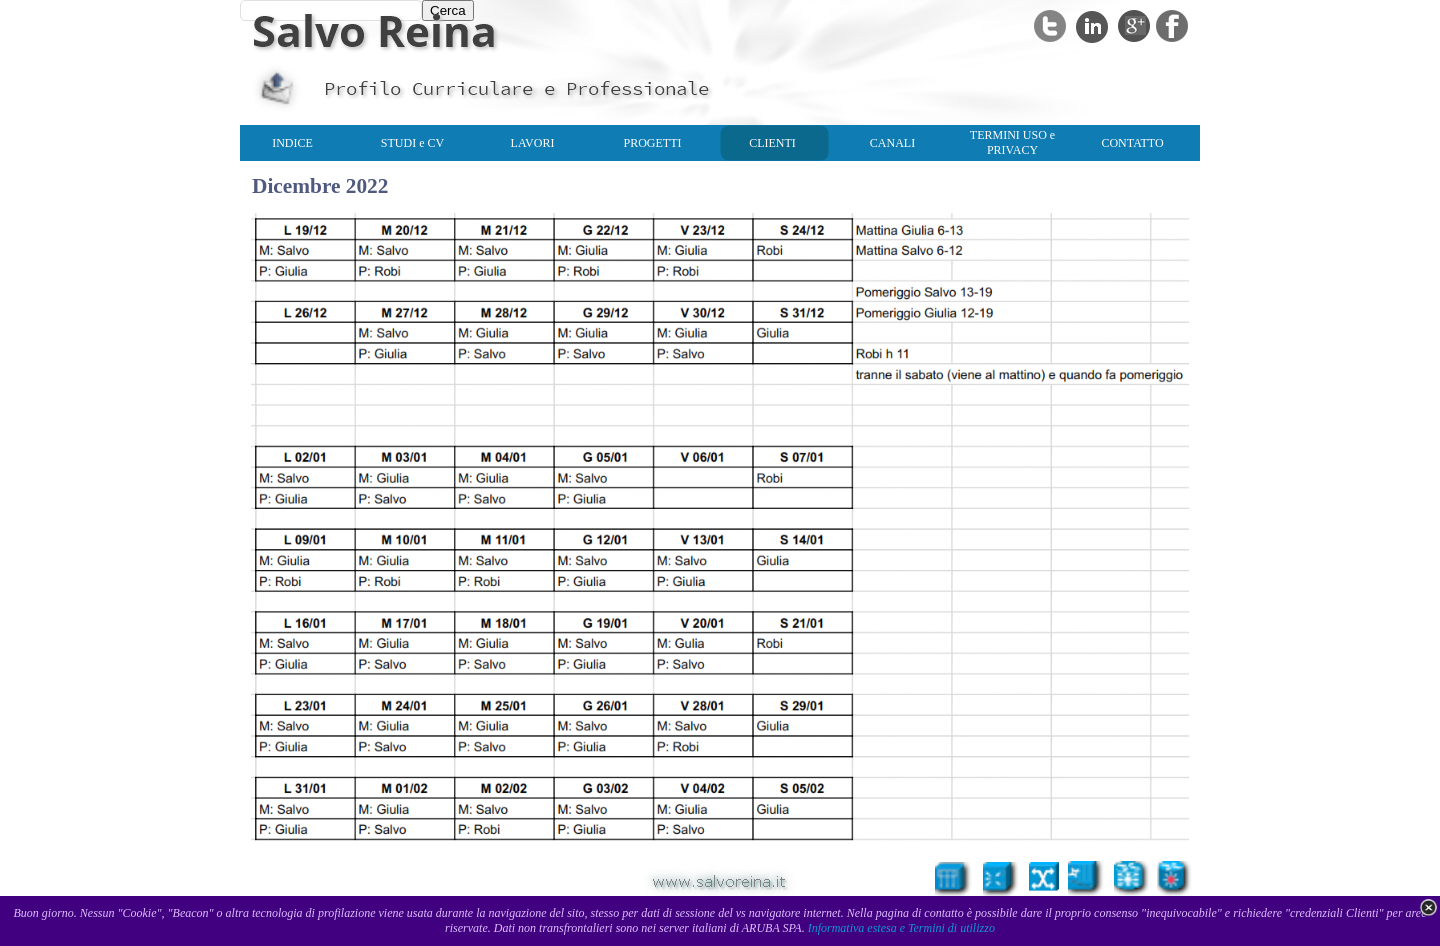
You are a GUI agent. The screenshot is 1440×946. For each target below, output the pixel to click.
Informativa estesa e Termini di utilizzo (901, 928)
